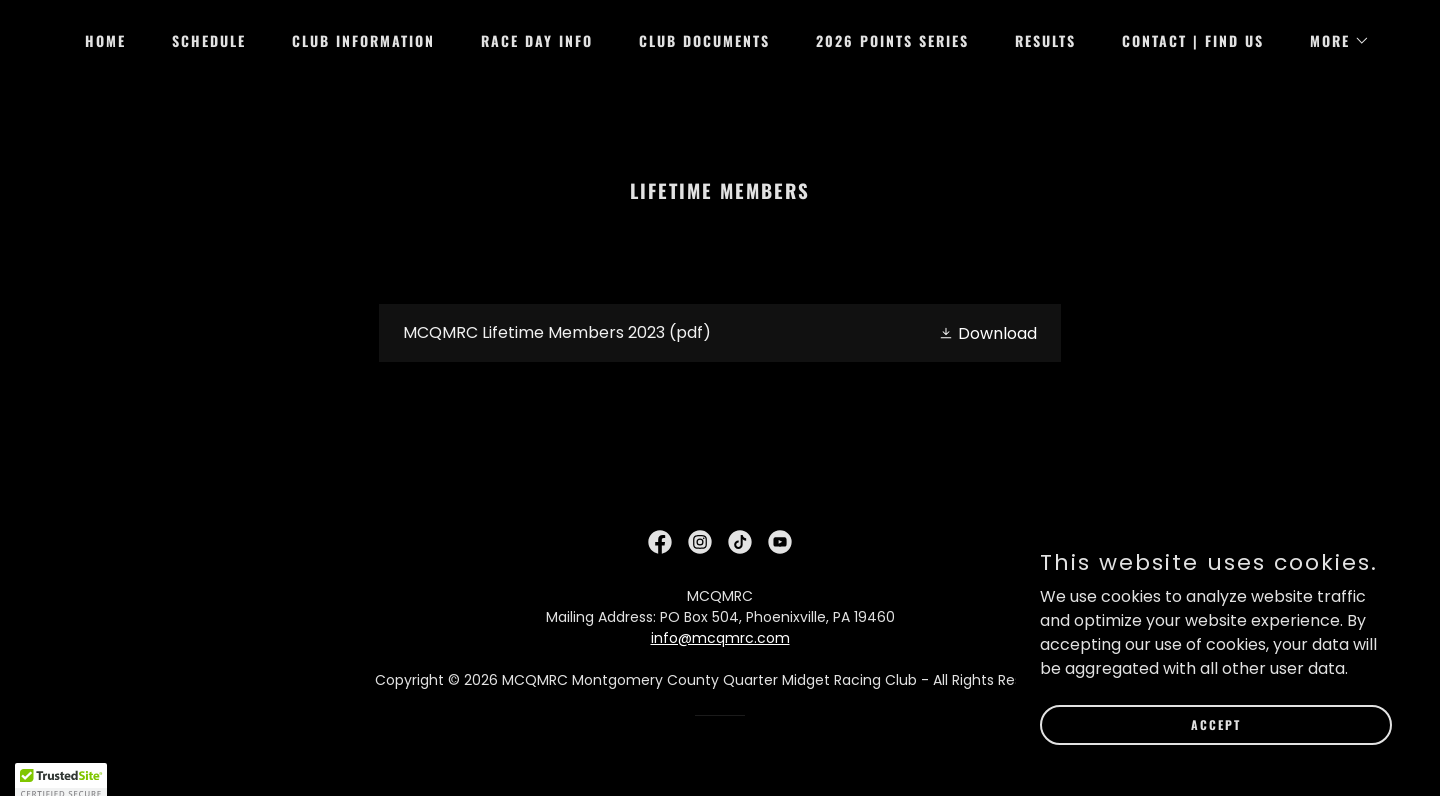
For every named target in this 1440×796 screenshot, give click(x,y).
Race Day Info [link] (537, 40)
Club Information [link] (363, 40)
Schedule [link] (209, 40)
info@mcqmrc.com (720, 638)
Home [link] (105, 40)
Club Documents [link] (704, 40)
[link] (720, 333)
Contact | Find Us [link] (1193, 40)
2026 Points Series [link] (892, 40)
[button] (1333, 41)
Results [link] (1045, 40)
